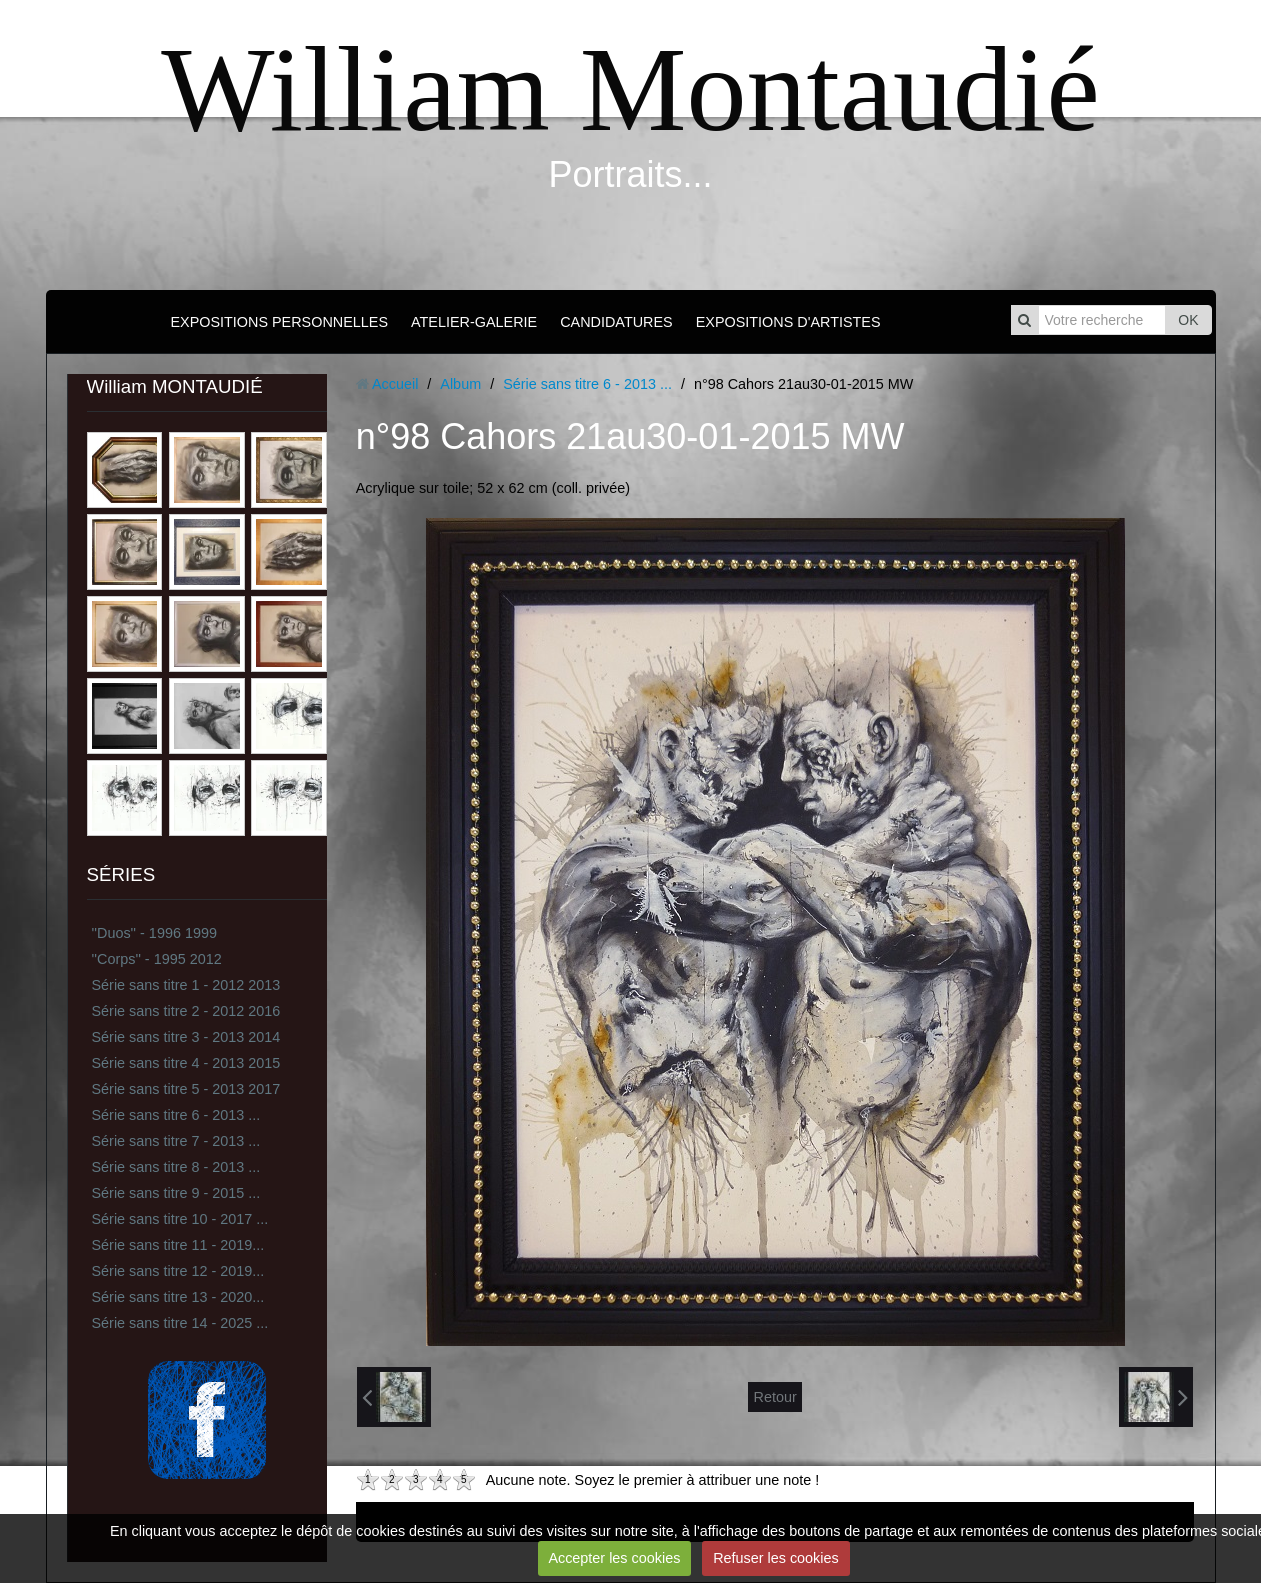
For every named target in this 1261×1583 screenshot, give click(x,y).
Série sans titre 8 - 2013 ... (176, 1167)
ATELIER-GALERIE (474, 322)
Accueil (395, 384)
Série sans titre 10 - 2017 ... (180, 1219)
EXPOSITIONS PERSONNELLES (279, 322)
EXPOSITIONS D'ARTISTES (788, 322)
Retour (774, 1397)
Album (460, 384)
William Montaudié (630, 89)
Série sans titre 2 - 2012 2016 (186, 1011)
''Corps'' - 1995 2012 (157, 959)
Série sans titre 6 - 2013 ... (176, 1115)
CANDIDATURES (616, 322)
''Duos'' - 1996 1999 (154, 933)
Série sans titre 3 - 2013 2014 (186, 1037)
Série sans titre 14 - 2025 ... (180, 1323)
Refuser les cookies (776, 1558)
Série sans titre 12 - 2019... (178, 1271)
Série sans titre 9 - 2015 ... (176, 1193)
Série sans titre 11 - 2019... (178, 1245)
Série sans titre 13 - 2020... (178, 1297)
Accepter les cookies (614, 1558)
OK (1188, 320)
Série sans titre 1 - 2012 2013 (186, 985)
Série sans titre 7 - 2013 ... (176, 1141)
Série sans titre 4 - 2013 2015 (186, 1063)
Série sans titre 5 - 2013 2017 (186, 1089)
